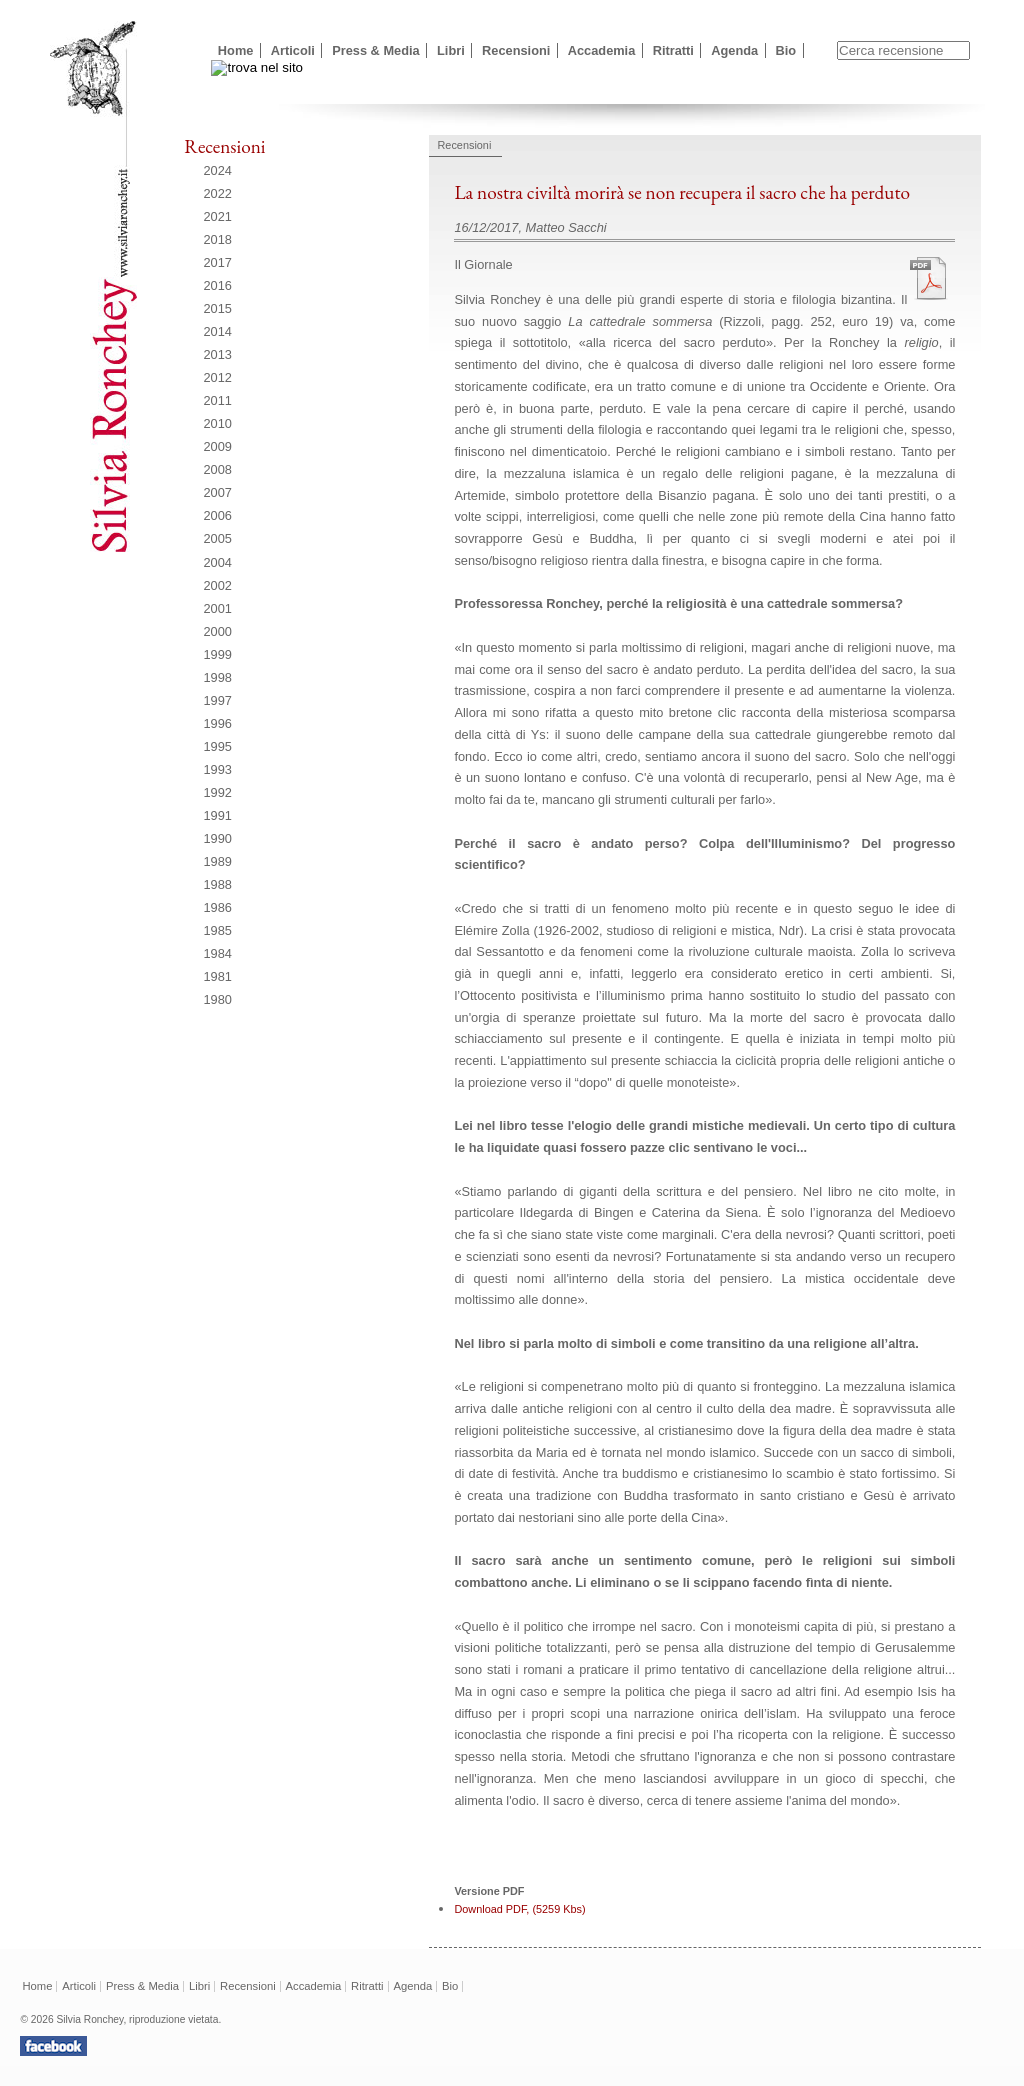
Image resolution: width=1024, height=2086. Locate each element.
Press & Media (376, 50)
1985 (218, 930)
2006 (218, 515)
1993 (218, 769)
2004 (218, 562)
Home (236, 50)
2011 (218, 400)
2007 (218, 492)
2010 (218, 423)
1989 (218, 861)
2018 (218, 239)
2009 (218, 446)
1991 (218, 815)
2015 (218, 308)
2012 (218, 377)
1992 (218, 792)
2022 (218, 193)
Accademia (602, 50)
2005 (218, 538)
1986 (218, 907)
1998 (218, 677)
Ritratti (673, 50)
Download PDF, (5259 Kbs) (519, 1909)
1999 (218, 654)
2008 (218, 469)
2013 (218, 354)
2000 (218, 631)
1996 (218, 723)
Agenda (734, 50)
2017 (218, 262)
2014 (218, 331)
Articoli (293, 50)
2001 (218, 608)
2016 (218, 285)
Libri (451, 50)
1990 (218, 838)
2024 (218, 170)
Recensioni (516, 50)
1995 (218, 746)
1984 (218, 953)
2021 (218, 216)
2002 (218, 585)
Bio (786, 50)
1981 (218, 976)
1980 (218, 999)
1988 (218, 884)
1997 (218, 700)
